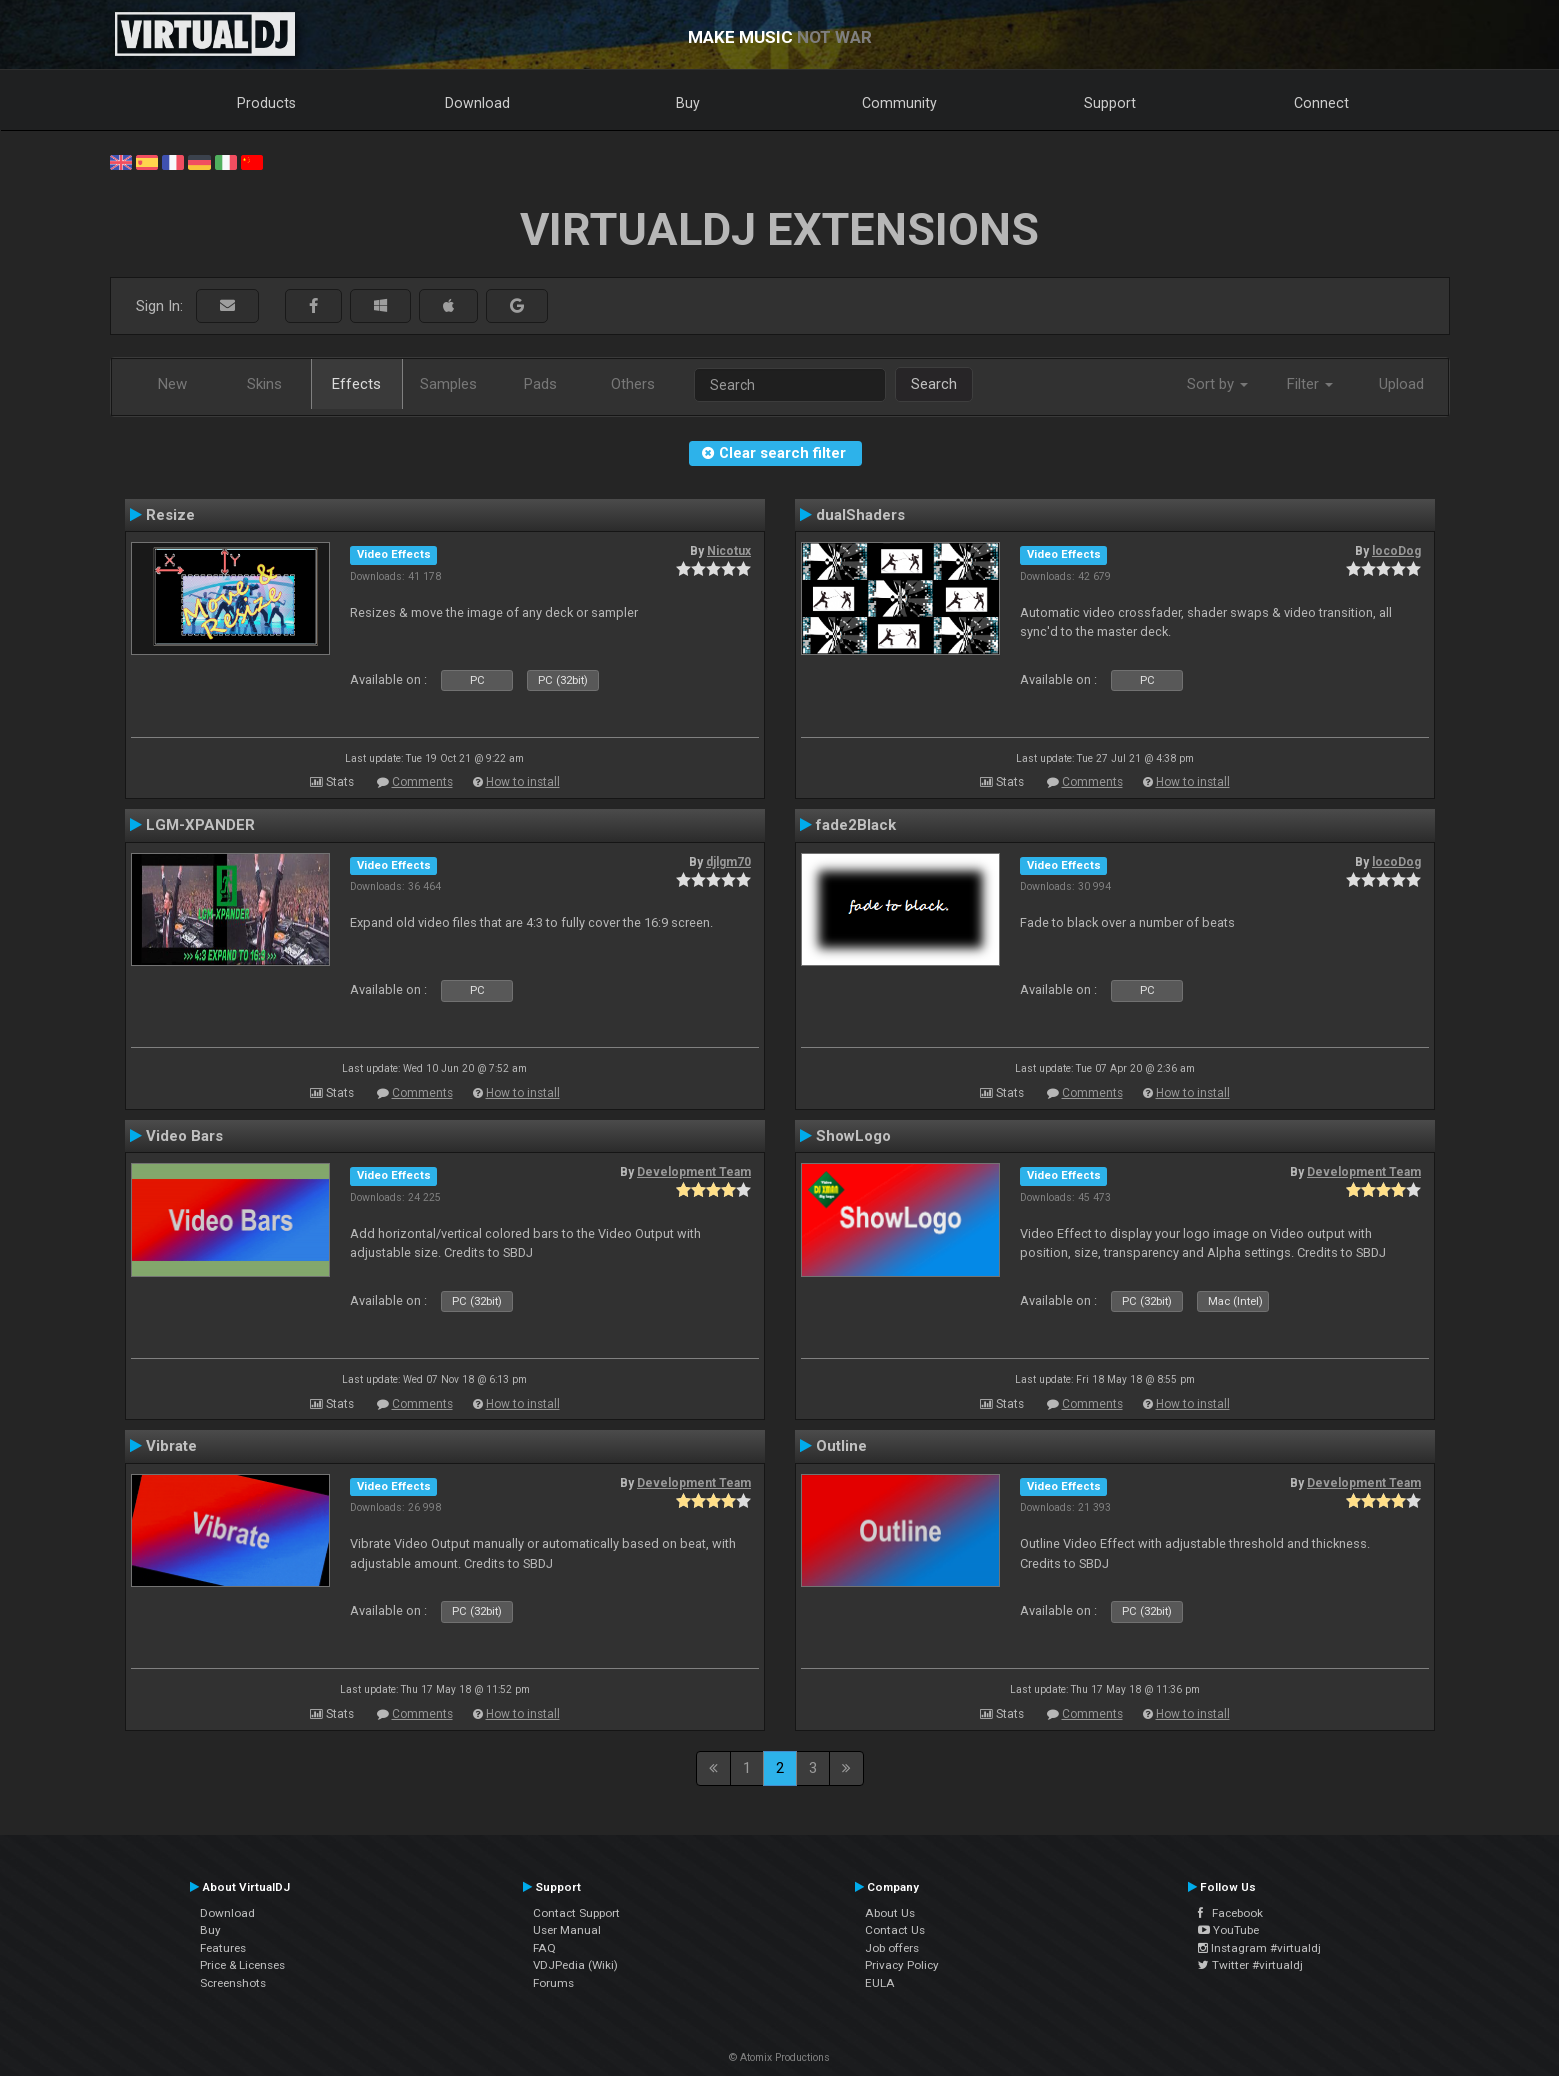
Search (934, 384)
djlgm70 (728, 862)
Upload (1401, 384)
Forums (553, 1983)
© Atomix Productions (779, 2057)
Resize (170, 515)
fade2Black (856, 825)
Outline (841, 1446)
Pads (540, 384)
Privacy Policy (902, 1965)
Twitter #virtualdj (1250, 1965)
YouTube (1228, 1930)
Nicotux (729, 551)
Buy (688, 103)
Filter (1310, 384)
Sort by (1217, 384)
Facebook (1230, 1913)
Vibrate (171, 1446)
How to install (523, 782)
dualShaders (860, 515)
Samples (448, 384)
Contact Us (895, 1930)
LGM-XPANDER (200, 825)
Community (899, 103)
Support (1110, 103)
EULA (880, 1983)
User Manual (567, 1930)
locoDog (1396, 551)
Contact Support (576, 1913)
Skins (264, 384)
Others (633, 384)
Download (477, 103)
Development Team (694, 1172)
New (172, 384)
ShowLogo (853, 1136)
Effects (356, 384)
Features (223, 1948)
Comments (422, 782)
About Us (890, 1913)
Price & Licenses (242, 1965)
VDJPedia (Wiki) (575, 1965)
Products (266, 103)
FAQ (544, 1948)
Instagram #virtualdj (1259, 1948)
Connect (1321, 103)
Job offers (892, 1948)
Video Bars (184, 1136)
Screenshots (233, 1983)
